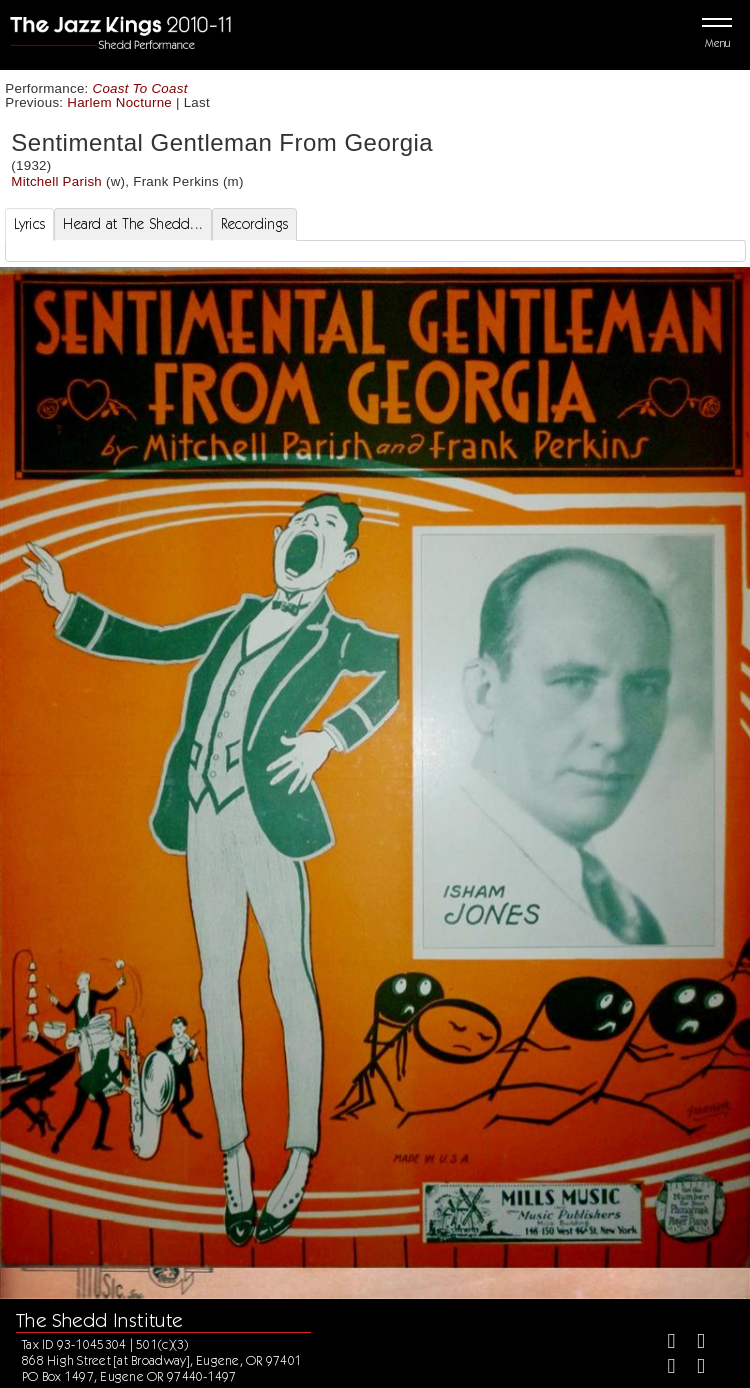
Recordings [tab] (254, 224)
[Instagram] (663, 1368)
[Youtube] (692, 1368)
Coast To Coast (140, 88)
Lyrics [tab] (30, 224)
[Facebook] (663, 1343)
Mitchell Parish (56, 181)
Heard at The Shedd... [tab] (133, 224)
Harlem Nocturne (119, 102)
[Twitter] (692, 1343)
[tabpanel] (375, 251)
